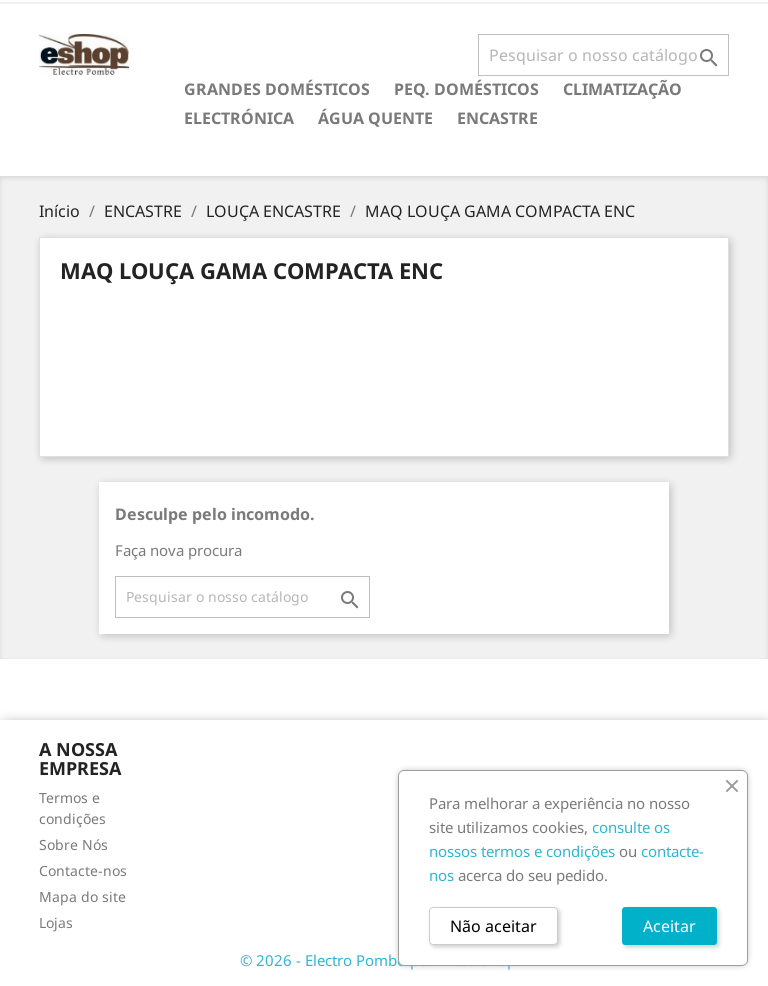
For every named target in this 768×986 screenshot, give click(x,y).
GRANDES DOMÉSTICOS (277, 89)
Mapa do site (82, 896)
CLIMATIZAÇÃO (622, 89)
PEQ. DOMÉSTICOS (466, 89)
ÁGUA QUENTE (375, 118)
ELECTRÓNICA (239, 118)
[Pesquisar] (603, 55)
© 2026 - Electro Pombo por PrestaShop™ (384, 960)
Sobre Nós (73, 844)
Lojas (56, 922)
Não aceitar (493, 926)
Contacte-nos (83, 870)
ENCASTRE (497, 118)
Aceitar (669, 926)
